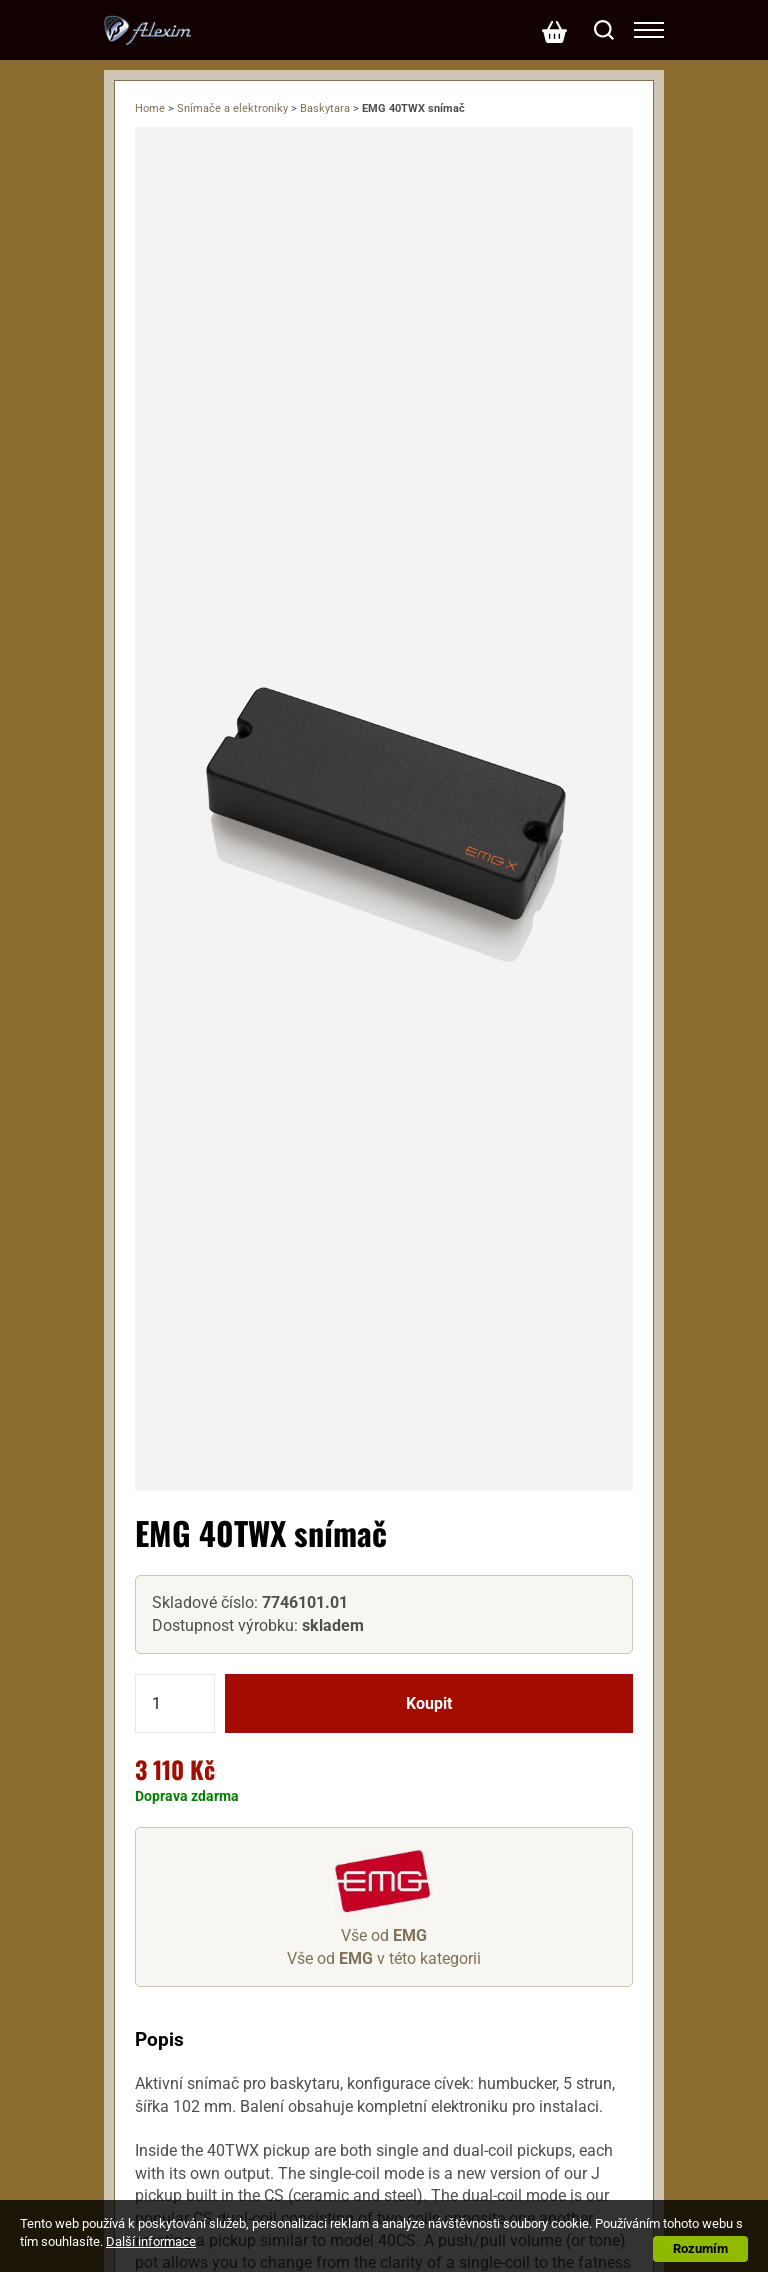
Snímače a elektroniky (232, 108)
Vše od (384, 1935)
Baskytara (325, 108)
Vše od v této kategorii (384, 1958)
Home (150, 108)
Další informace (151, 2241)
